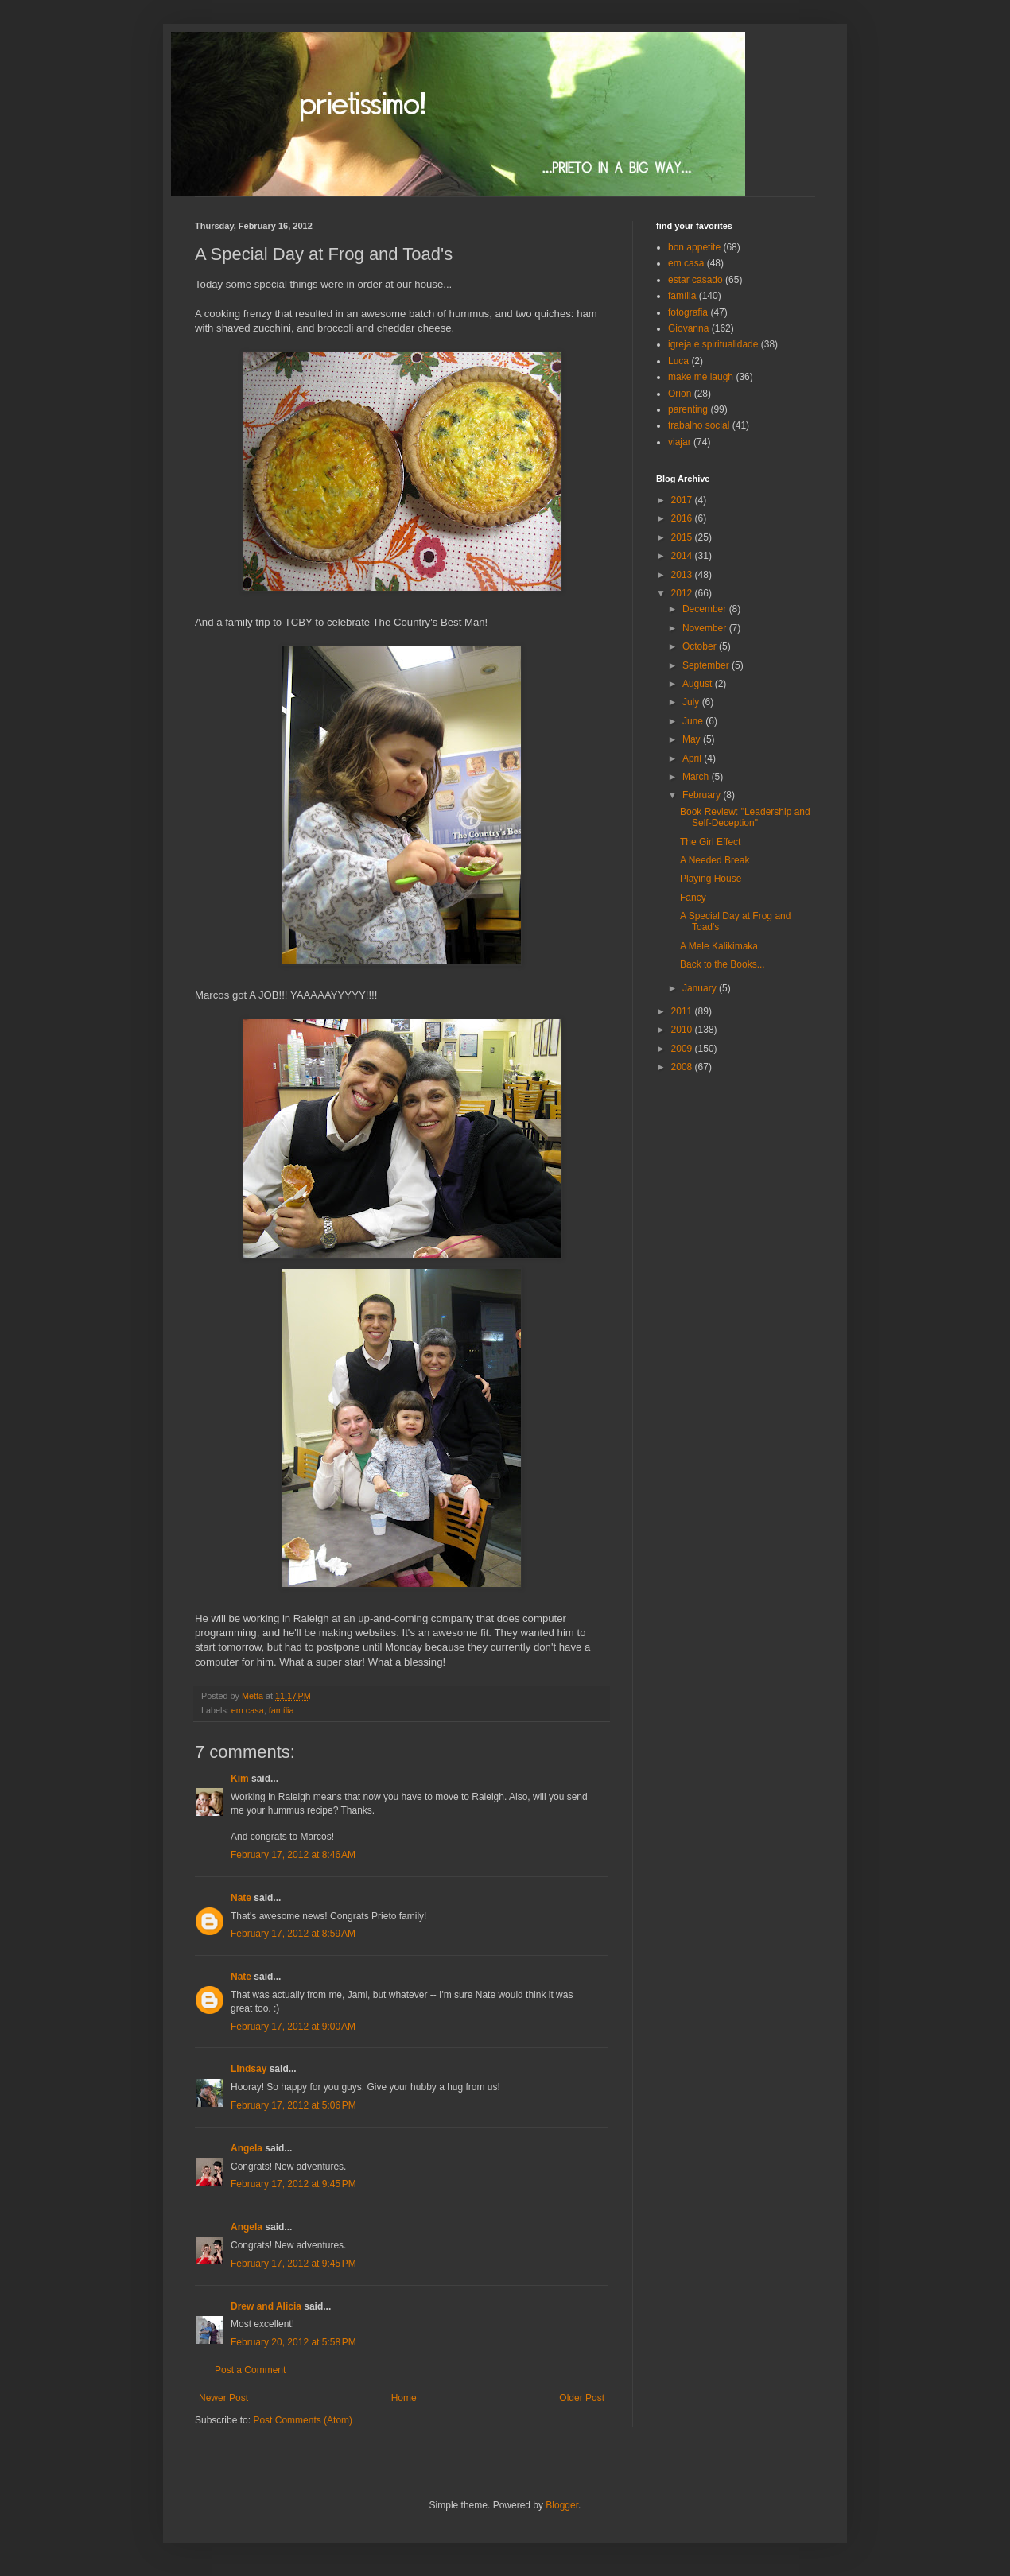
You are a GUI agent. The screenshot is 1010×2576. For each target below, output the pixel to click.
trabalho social (698, 425)
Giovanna (688, 328)
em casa (247, 1710)
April (693, 758)
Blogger (562, 2505)
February (702, 795)
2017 (683, 500)
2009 (683, 1048)
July (692, 702)
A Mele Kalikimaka (719, 946)
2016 (683, 518)
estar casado (695, 279)
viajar (679, 442)
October (700, 646)
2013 (683, 574)
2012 (683, 593)
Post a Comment (250, 2370)
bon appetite (694, 247)
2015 (683, 537)
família (281, 1710)
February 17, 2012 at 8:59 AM (293, 1933)
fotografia (688, 312)
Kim (240, 1778)
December (705, 609)
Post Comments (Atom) (302, 2420)
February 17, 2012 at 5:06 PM (293, 2105)
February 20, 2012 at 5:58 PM (293, 2342)
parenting (688, 409)
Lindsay (248, 2068)
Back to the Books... (722, 964)
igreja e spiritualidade (713, 344)
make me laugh (700, 376)
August (698, 683)
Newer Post (223, 2397)
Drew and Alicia (266, 2306)
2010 (683, 1029)
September (707, 665)
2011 (683, 1011)
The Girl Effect (710, 842)
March (697, 776)
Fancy (693, 897)
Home (404, 2397)
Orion (679, 393)
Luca (678, 361)
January (700, 988)
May (692, 739)
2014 (683, 555)
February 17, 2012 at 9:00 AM (293, 2026)
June (693, 721)
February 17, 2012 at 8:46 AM (293, 1854)
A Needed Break (714, 860)
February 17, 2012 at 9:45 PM (293, 2184)
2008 (683, 1067)
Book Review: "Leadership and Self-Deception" (745, 817)
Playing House (710, 878)
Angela (246, 2148)
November (705, 628)
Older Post (581, 2397)
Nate (241, 1897)
